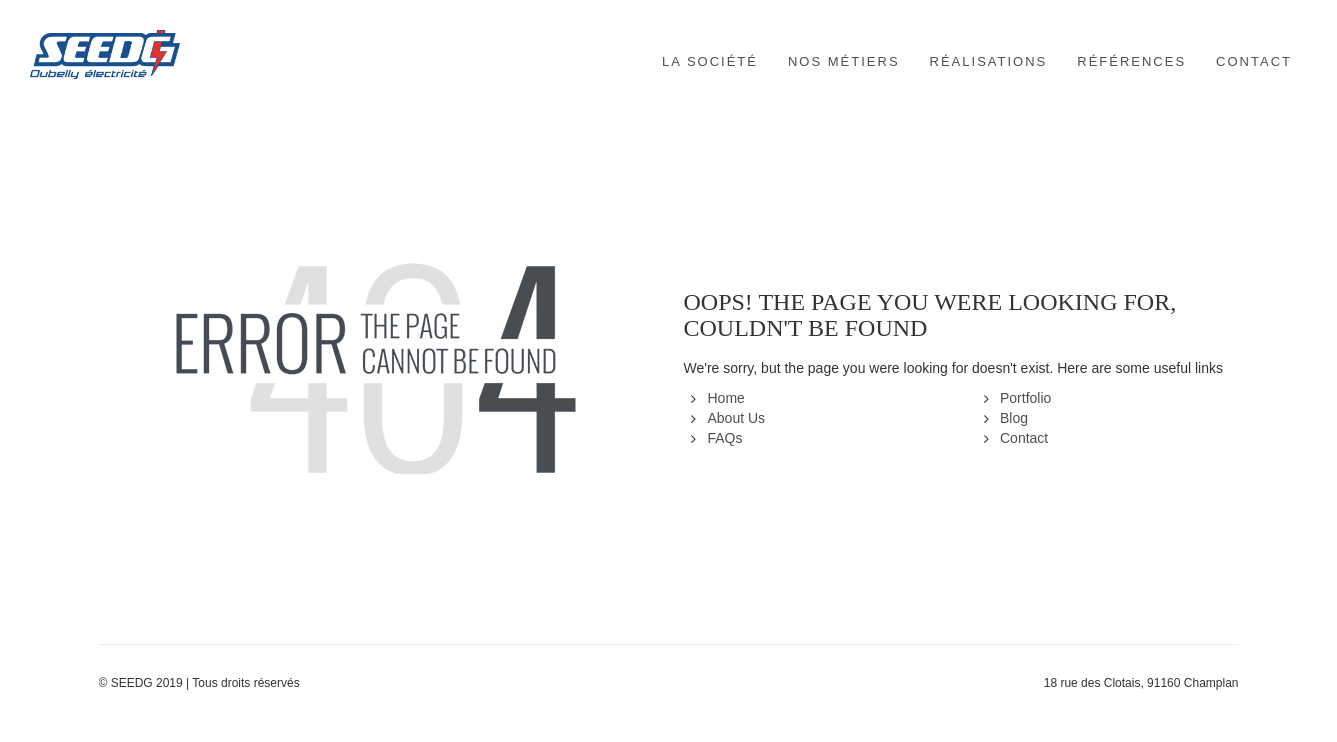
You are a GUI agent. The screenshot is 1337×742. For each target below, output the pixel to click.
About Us (737, 418)
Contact (1024, 438)
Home (726, 398)
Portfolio (1025, 398)
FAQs (725, 438)
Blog (1014, 418)
